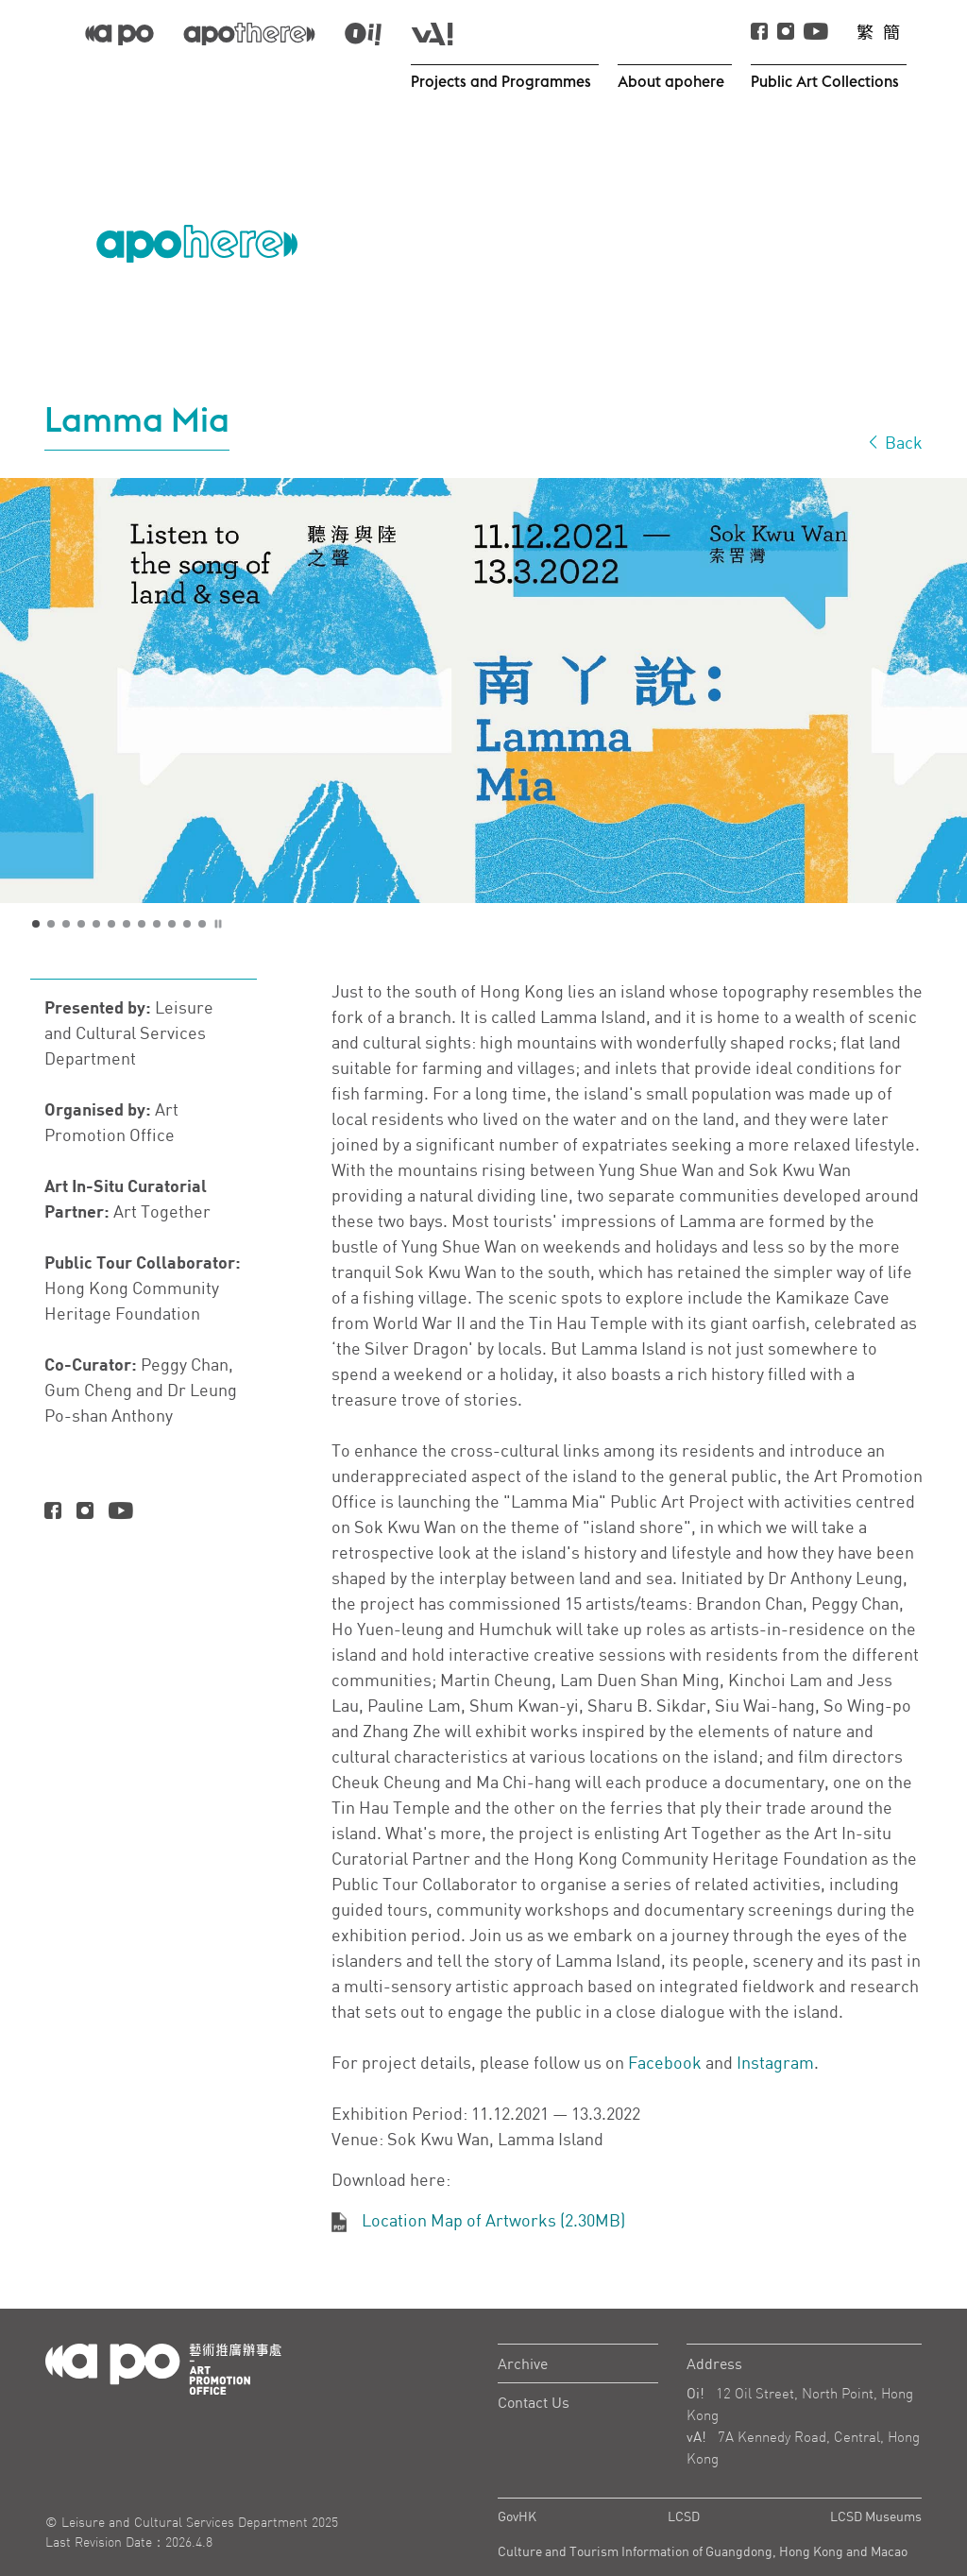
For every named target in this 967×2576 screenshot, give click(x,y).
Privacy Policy (538, 2545)
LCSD (684, 2475)
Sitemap (898, 2545)
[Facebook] (759, 32)
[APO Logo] (196, 226)
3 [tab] (67, 884)
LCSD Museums (876, 2475)
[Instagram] (84, 1470)
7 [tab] (127, 884)
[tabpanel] (483, 649)
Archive (523, 2322)
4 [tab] (82, 884)
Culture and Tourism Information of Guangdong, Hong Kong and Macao (703, 2510)
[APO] (119, 32)
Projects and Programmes (503, 81)
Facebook (665, 2021)
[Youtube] (816, 32)
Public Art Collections (826, 81)
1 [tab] (37, 884)
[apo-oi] (363, 33)
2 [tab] (52, 884)
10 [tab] (173, 884)
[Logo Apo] (163, 2327)
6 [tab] (112, 884)
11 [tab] (188, 884)
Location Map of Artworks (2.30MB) (493, 2179)
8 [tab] (142, 884)
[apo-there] (249, 33)
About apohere (672, 81)
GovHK (517, 2475)
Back (894, 401)
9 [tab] (157, 884)
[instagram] (785, 32)
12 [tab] (203, 884)
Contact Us (533, 2361)
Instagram (775, 2021)
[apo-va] (432, 33)
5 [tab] (97, 884)
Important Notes (725, 2545)
